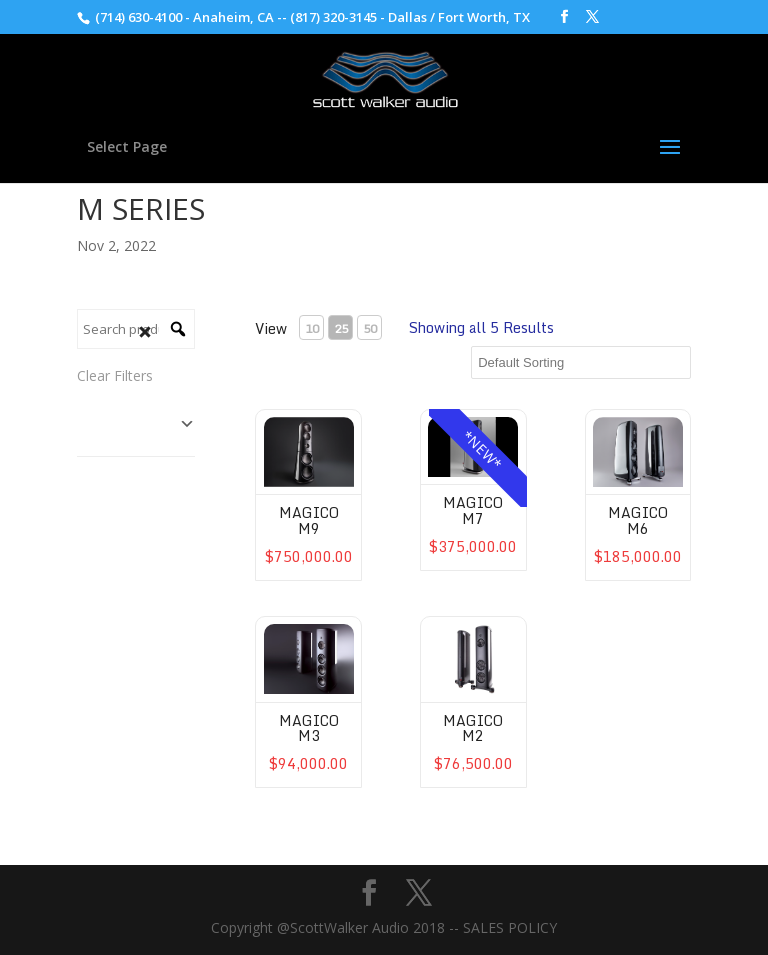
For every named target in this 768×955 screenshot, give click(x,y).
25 (341, 328)
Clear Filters (115, 375)
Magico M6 (638, 520)
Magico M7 (473, 510)
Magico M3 (309, 728)
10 (312, 328)
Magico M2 (473, 728)
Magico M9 (309, 520)
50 (370, 328)
